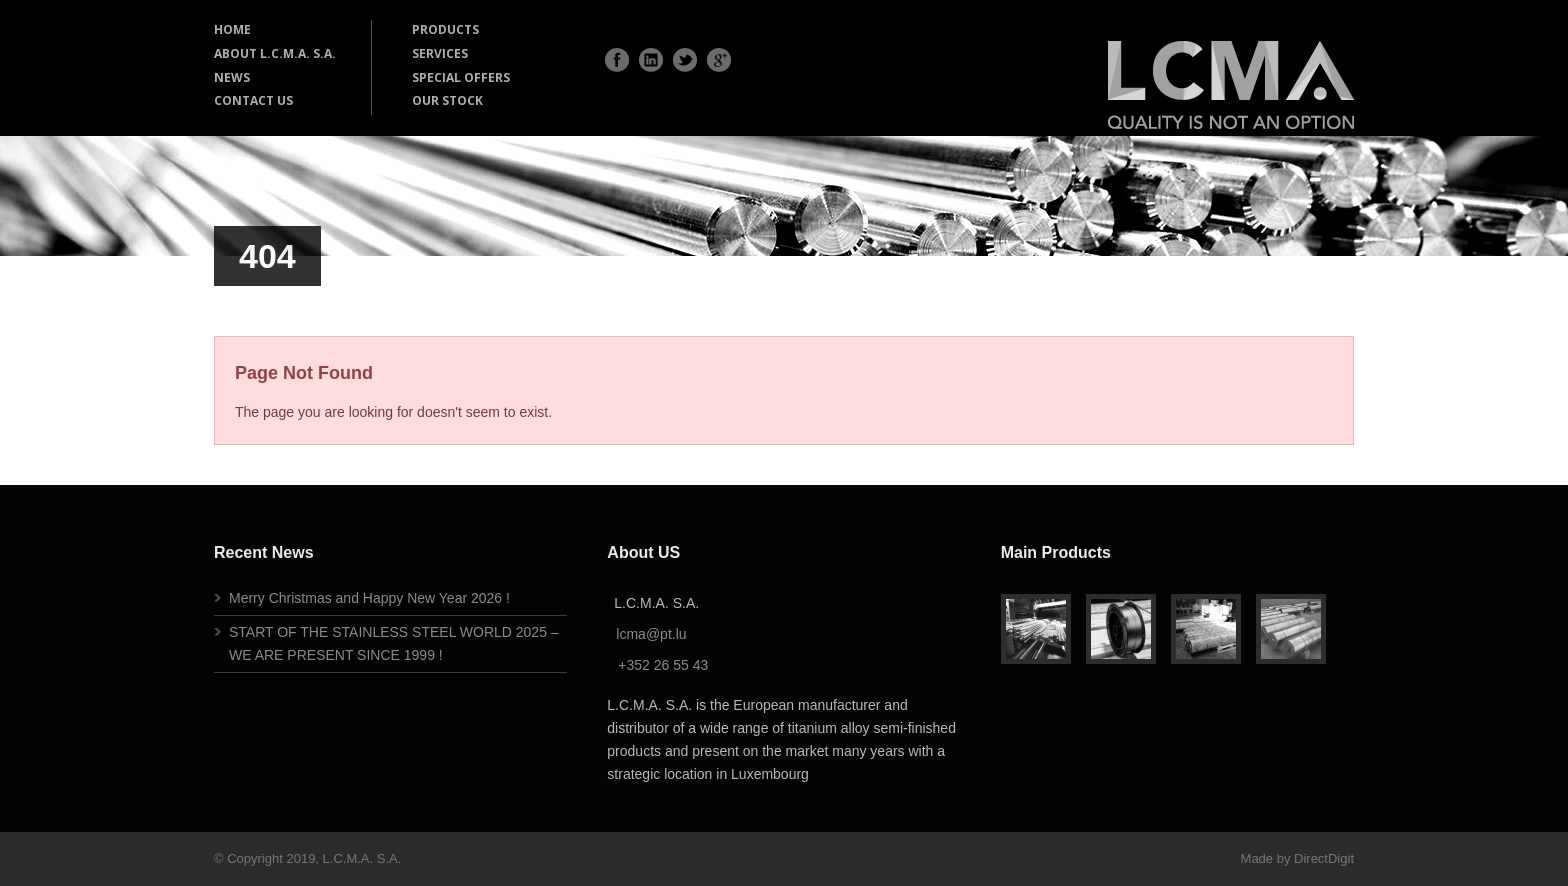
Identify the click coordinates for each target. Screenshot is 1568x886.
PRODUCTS (445, 29)
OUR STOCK (447, 100)
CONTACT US (253, 100)
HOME (232, 29)
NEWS (232, 77)
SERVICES (440, 53)
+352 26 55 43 (663, 665)
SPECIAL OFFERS (461, 77)
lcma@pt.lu (651, 634)
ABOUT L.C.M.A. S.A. (275, 53)
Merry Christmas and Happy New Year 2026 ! (369, 598)
